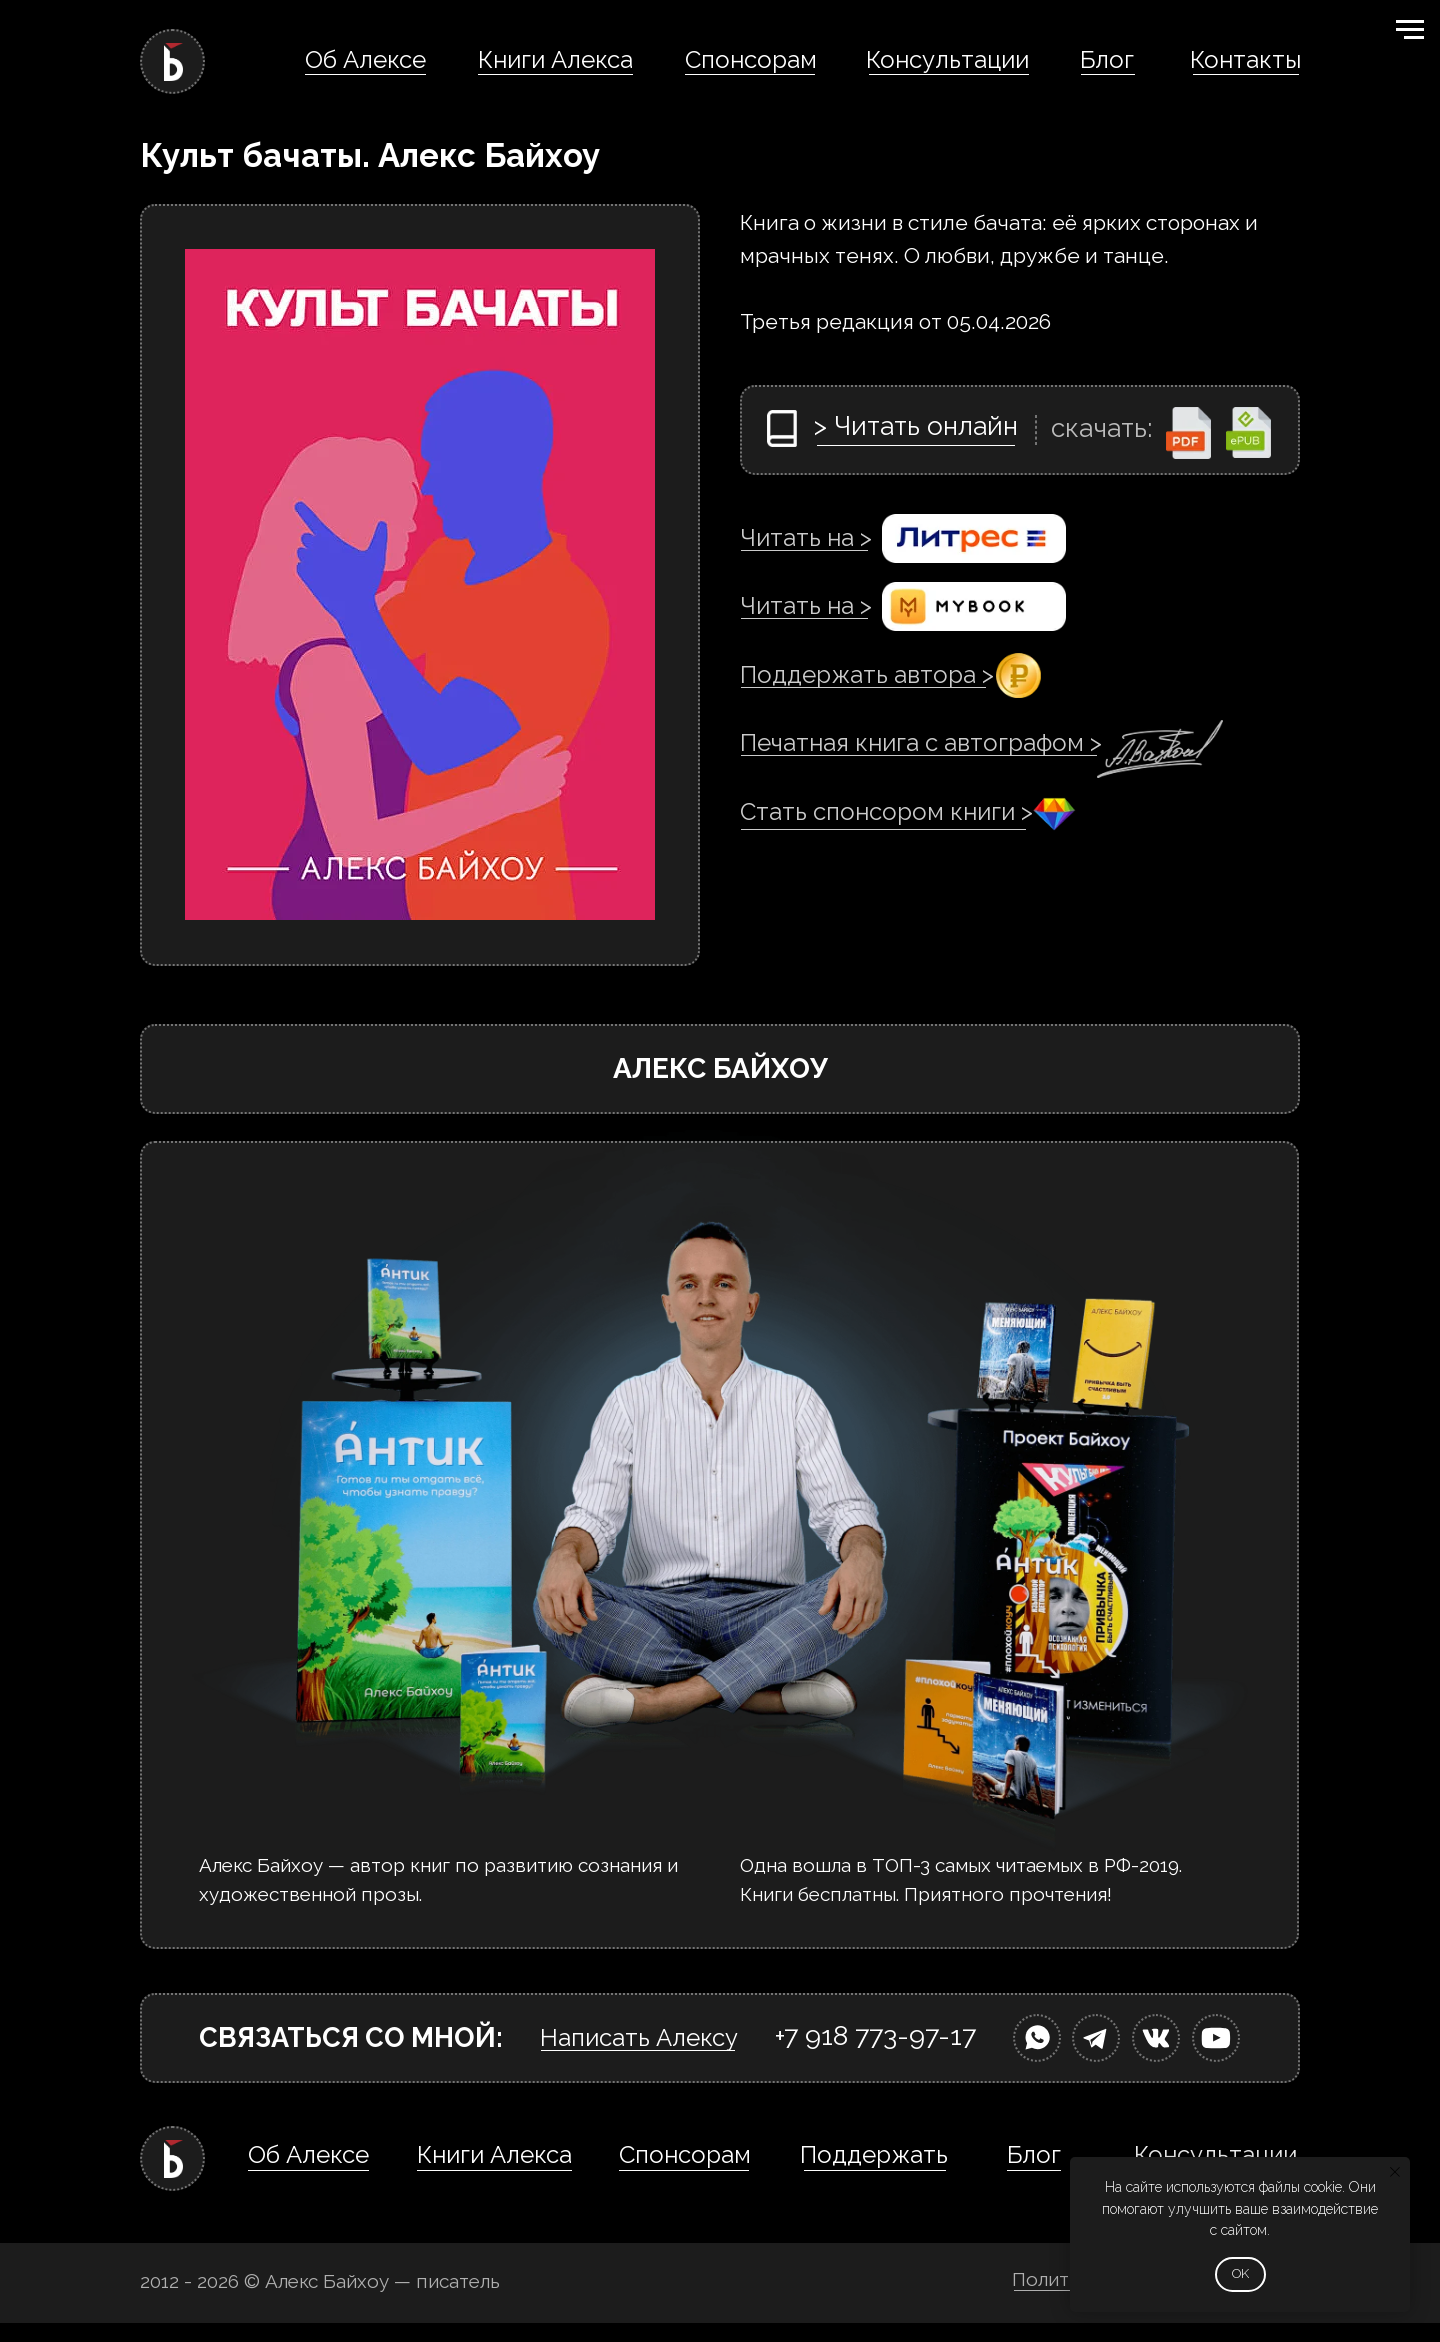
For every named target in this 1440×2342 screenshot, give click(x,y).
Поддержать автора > (867, 674)
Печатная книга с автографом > (921, 742)
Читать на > (806, 537)
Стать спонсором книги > (886, 811)
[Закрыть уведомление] (1395, 2172)
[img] (1037, 2038)
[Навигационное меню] (1410, 30)
